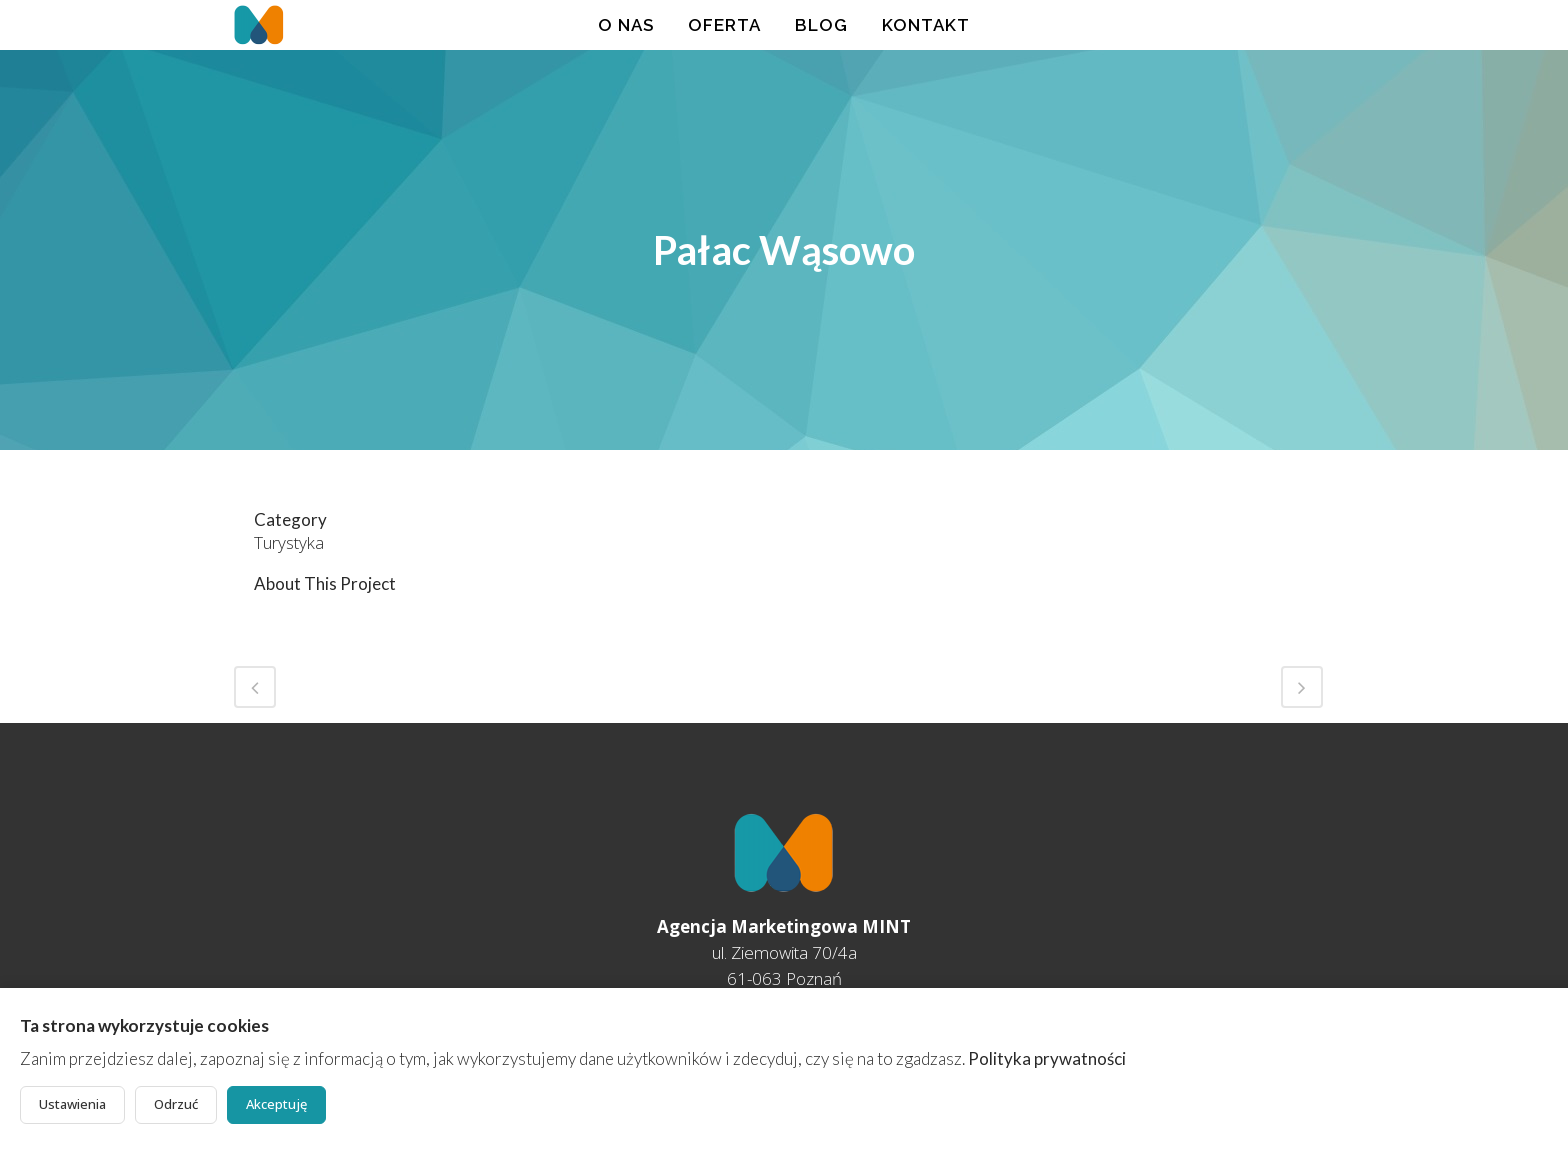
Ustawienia (72, 1104)
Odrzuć (176, 1104)
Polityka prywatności (1047, 1058)
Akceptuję (276, 1104)
